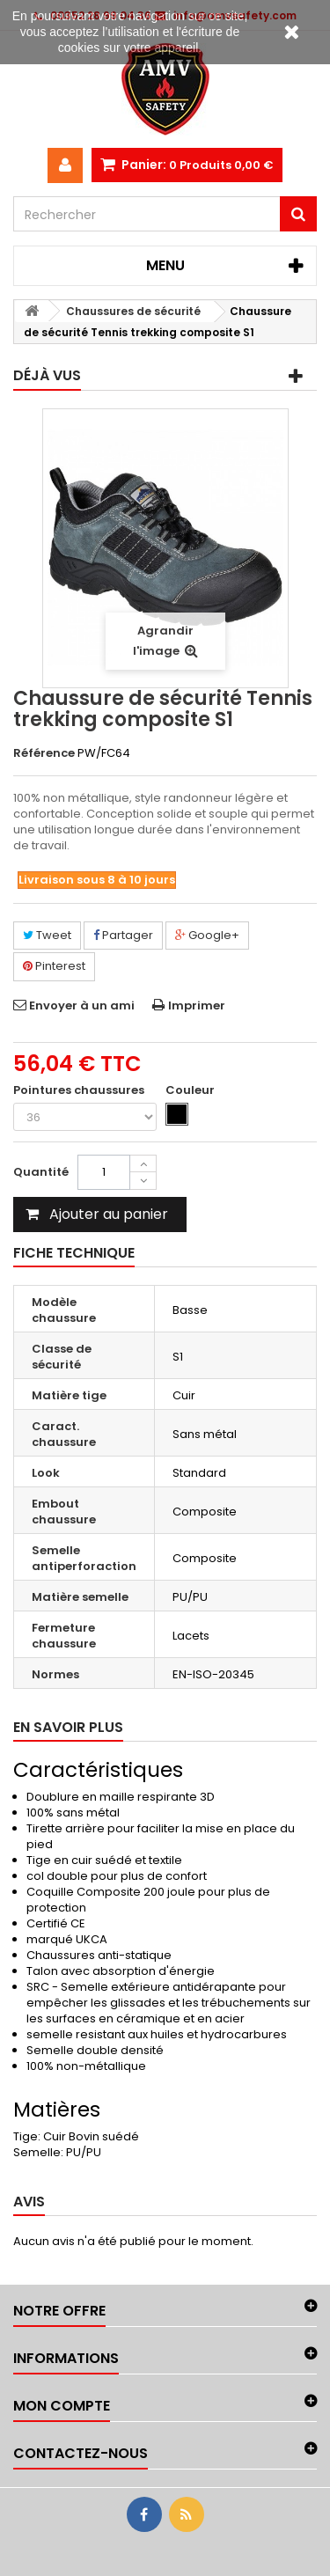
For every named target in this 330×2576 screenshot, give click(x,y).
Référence (44, 753)
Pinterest (54, 966)
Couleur (191, 1090)
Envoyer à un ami (82, 1005)
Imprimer (196, 1005)
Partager (123, 935)
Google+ (207, 935)
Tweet (47, 935)
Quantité (41, 1171)
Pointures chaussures (80, 1090)
